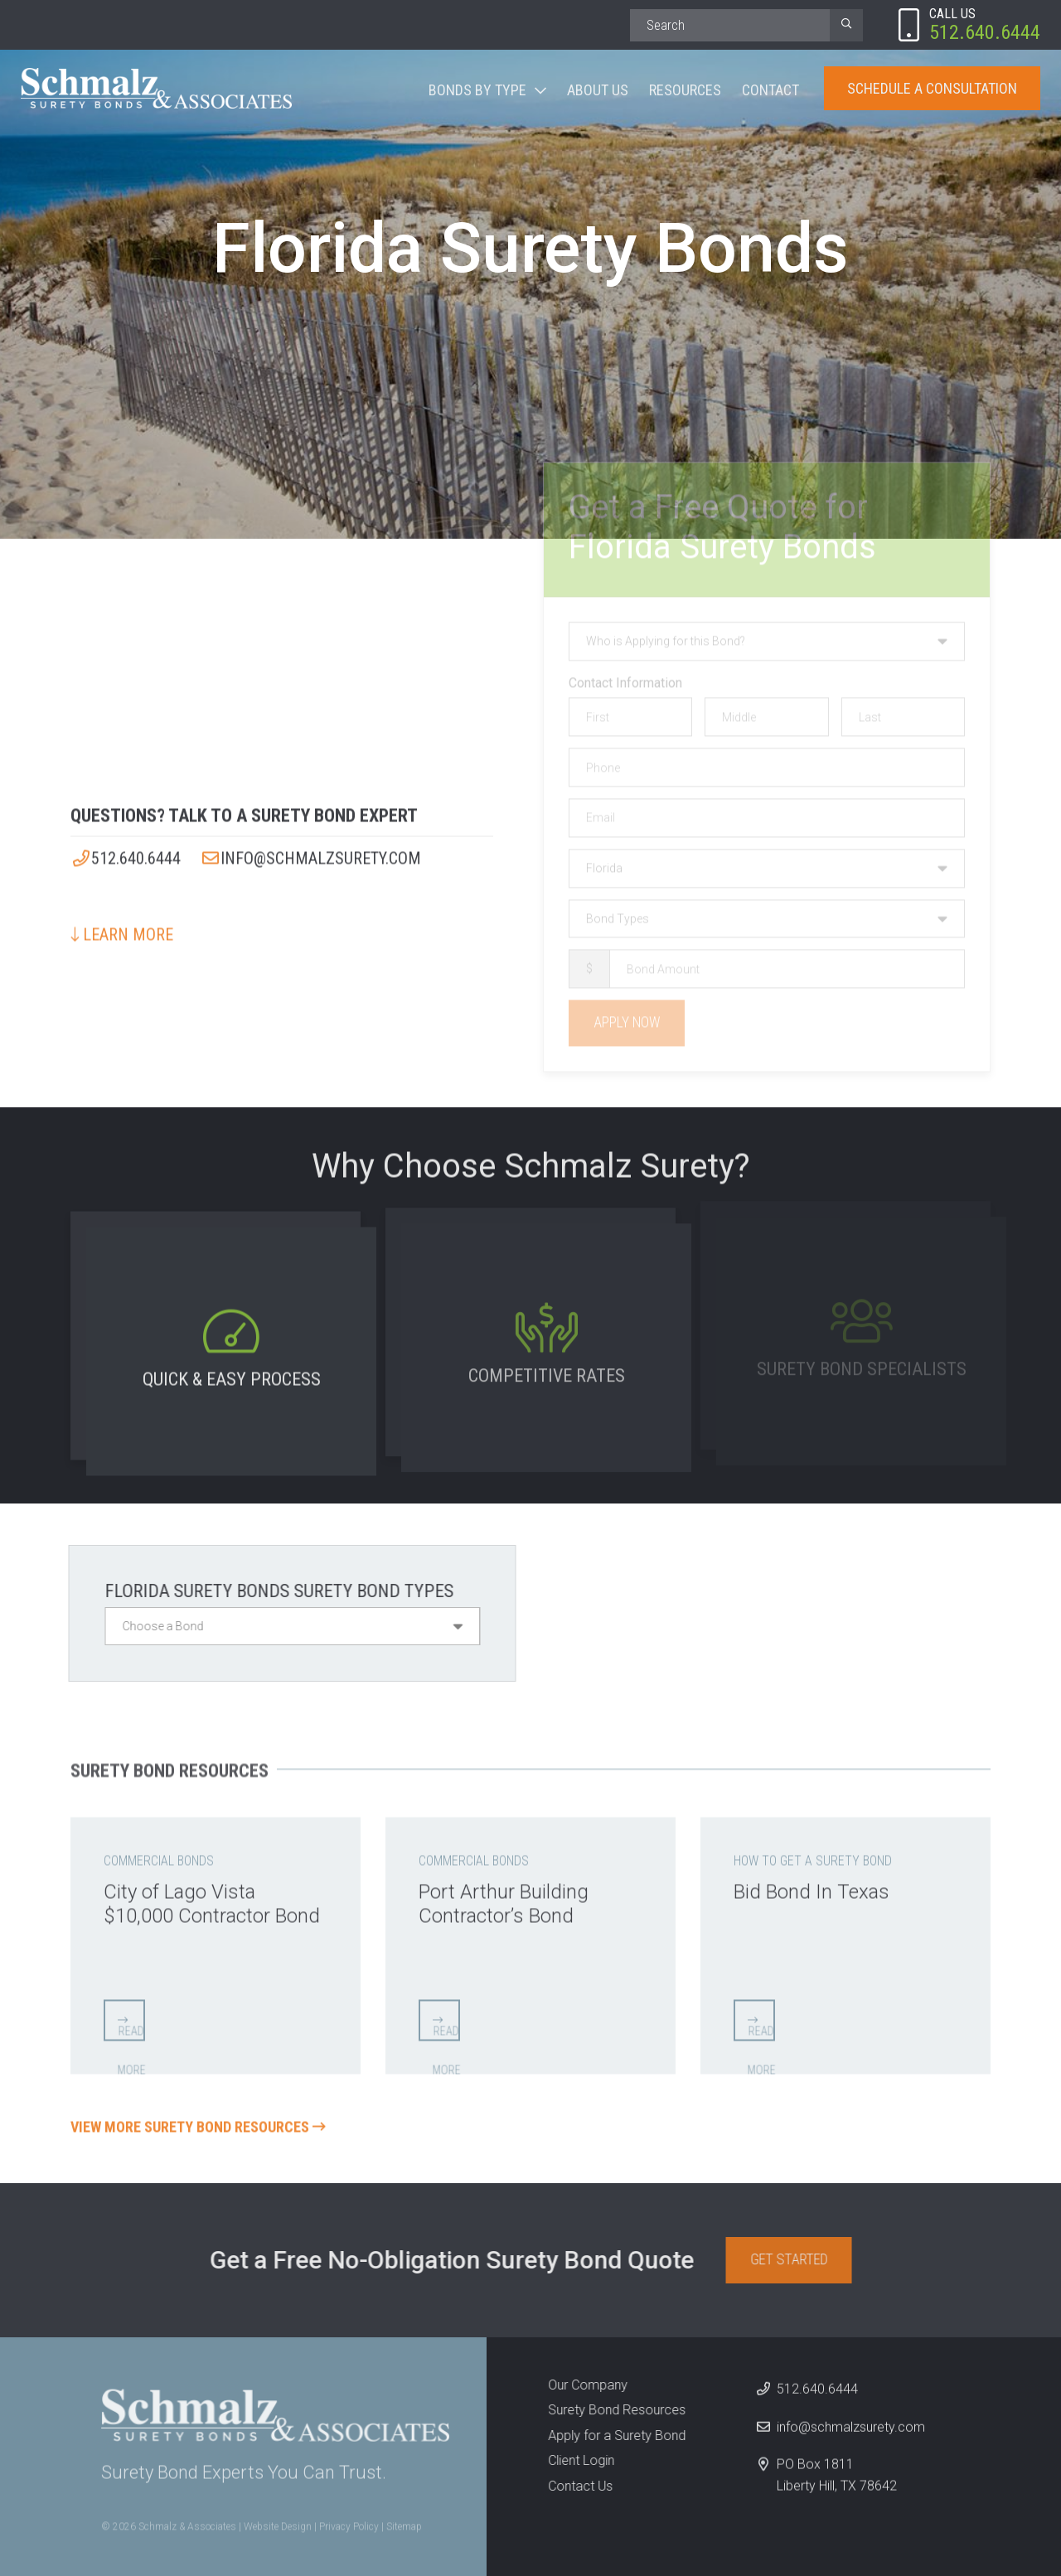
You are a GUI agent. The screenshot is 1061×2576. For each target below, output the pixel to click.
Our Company (582, 2385)
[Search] (730, 25)
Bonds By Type (477, 90)
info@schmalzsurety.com (310, 852)
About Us (597, 90)
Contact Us (574, 2486)
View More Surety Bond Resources (198, 2121)
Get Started (794, 2259)
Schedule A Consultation (932, 88)
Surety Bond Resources (611, 2410)
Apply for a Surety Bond (611, 2435)
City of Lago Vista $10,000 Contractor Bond (212, 1897)
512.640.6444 (125, 852)
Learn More (121, 928)
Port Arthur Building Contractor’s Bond (504, 1897)
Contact (770, 90)
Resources (685, 90)
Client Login (575, 2460)
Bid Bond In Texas (811, 1885)
